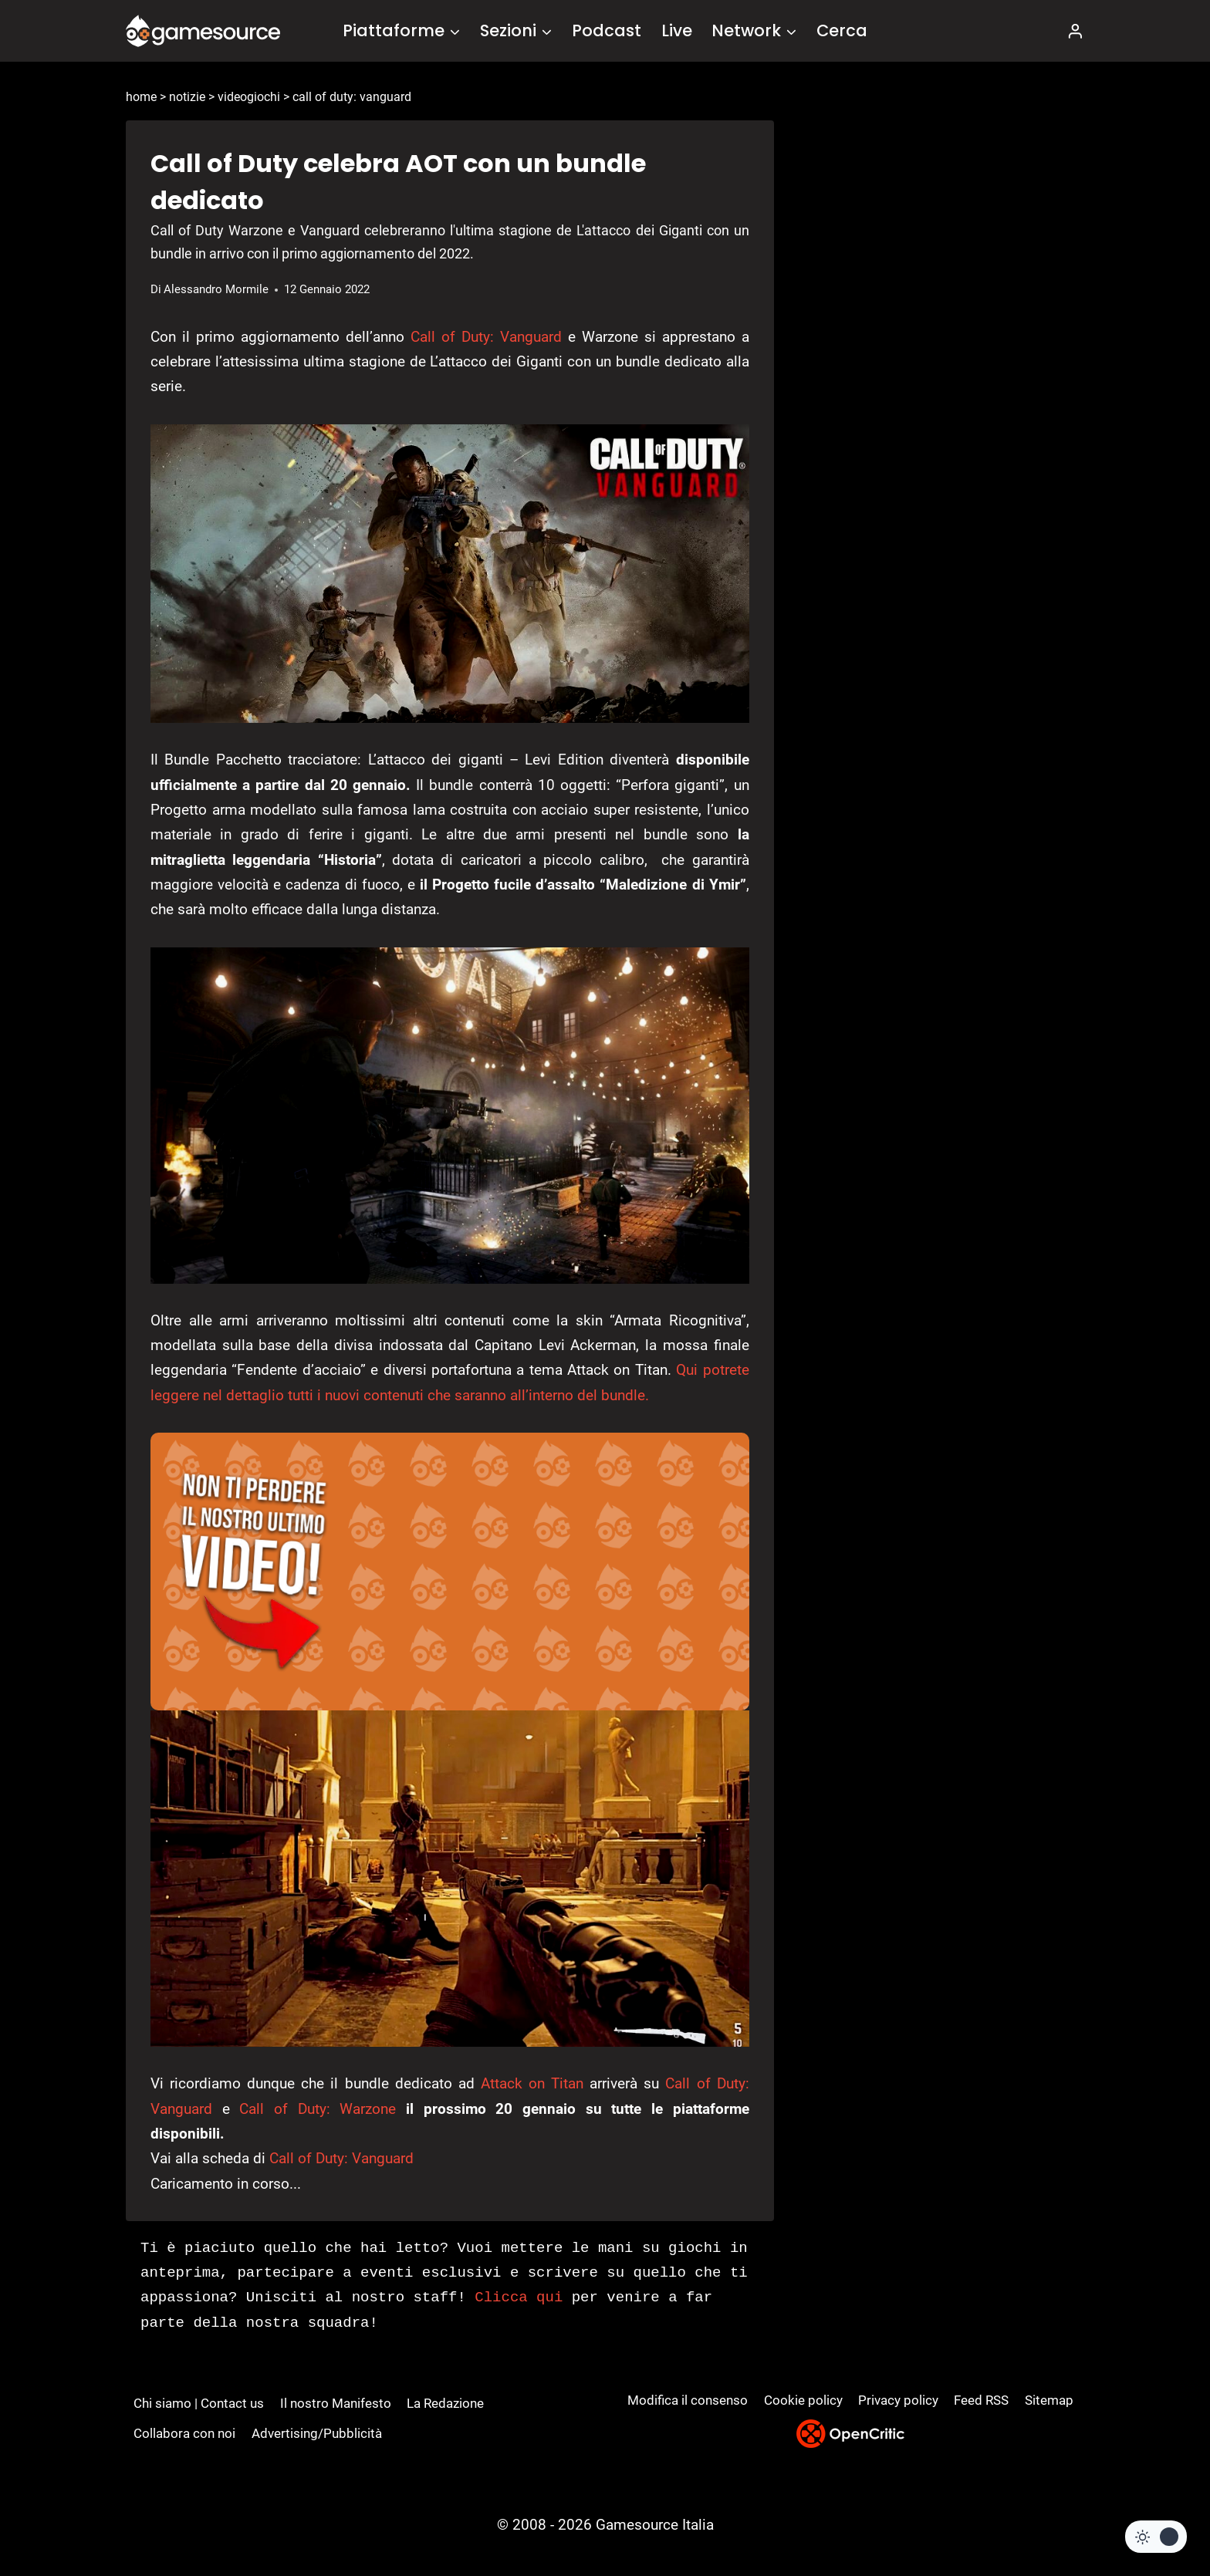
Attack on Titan (532, 2083)
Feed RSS (981, 2400)
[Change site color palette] (1156, 2536)
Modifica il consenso (687, 2400)
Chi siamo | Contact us (199, 2403)
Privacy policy (898, 2400)
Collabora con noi (184, 2433)
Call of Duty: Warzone (317, 2109)
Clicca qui (519, 2297)
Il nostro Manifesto (335, 2403)
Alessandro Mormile (216, 289)
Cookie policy (803, 2400)
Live (676, 30)
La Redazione (445, 2403)
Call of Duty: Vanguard (486, 337)
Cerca (841, 30)
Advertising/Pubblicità (317, 2433)
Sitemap (1049, 2400)
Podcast (606, 30)
